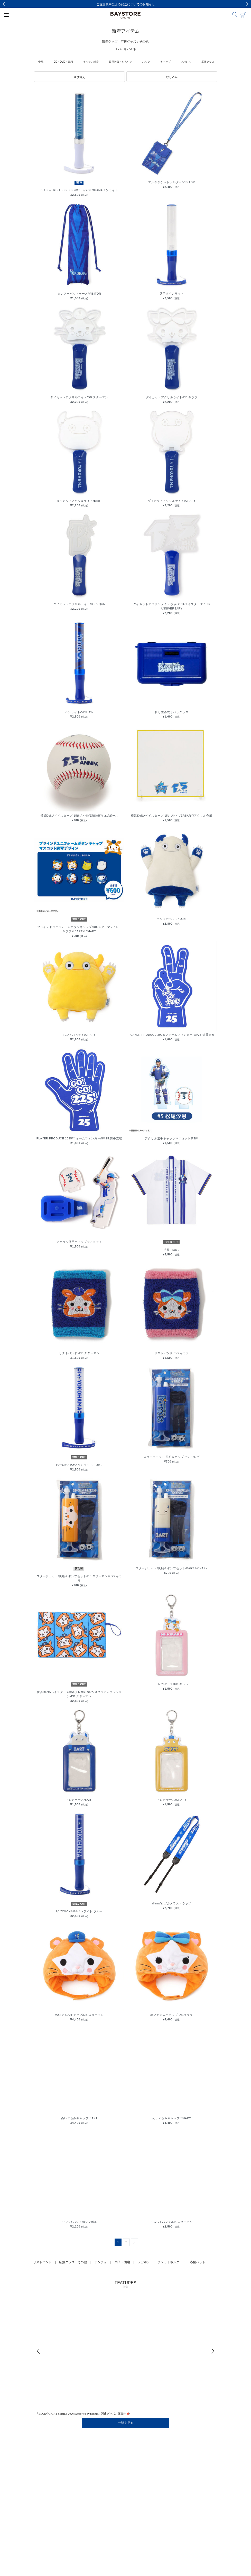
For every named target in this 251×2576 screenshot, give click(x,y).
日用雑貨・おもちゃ (120, 61)
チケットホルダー (170, 2262)
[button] (79, 76)
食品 (40, 61)
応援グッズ (207, 61)
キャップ (165, 61)
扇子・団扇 (122, 2262)
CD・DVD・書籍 (63, 61)
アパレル (186, 61)
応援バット (197, 2262)
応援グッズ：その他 (73, 2262)
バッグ (146, 61)
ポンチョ (101, 2262)
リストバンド (42, 2262)
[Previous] (4, 4)
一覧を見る (125, 2423)
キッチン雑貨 (91, 61)
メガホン (144, 2262)
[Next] (247, 4)
